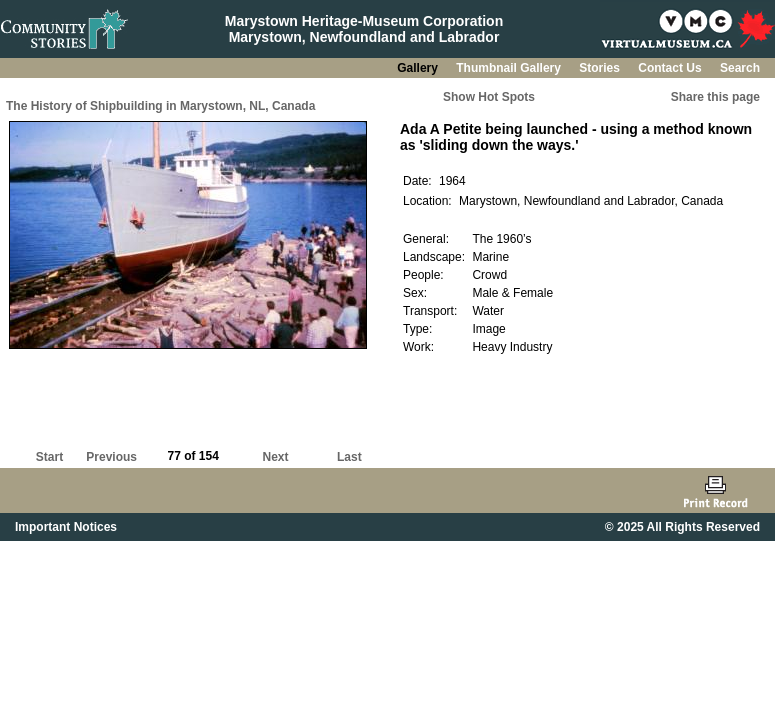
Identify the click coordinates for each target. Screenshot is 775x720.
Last (349, 457)
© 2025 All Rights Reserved (682, 527)
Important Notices (66, 527)
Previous (111, 457)
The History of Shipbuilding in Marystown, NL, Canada (160, 106)
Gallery (419, 68)
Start (49, 457)
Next (276, 457)
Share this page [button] (715, 97)
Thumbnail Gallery (510, 68)
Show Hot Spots (489, 97)
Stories (601, 68)
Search (740, 68)
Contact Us (671, 68)
